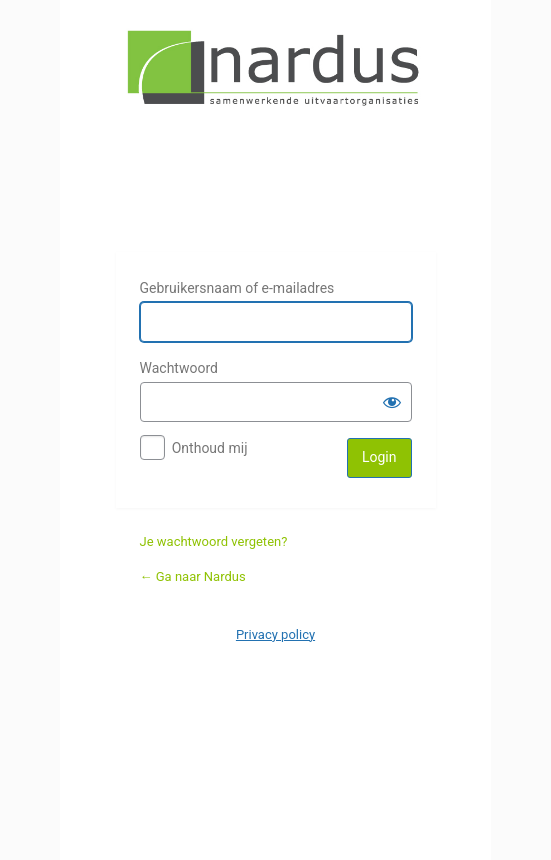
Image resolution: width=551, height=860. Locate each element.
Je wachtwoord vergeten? (214, 541)
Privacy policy (275, 634)
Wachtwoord (179, 368)
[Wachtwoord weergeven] (392, 402)
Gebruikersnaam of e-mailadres (237, 288)
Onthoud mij (210, 448)
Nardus (276, 128)
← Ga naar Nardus (193, 576)
